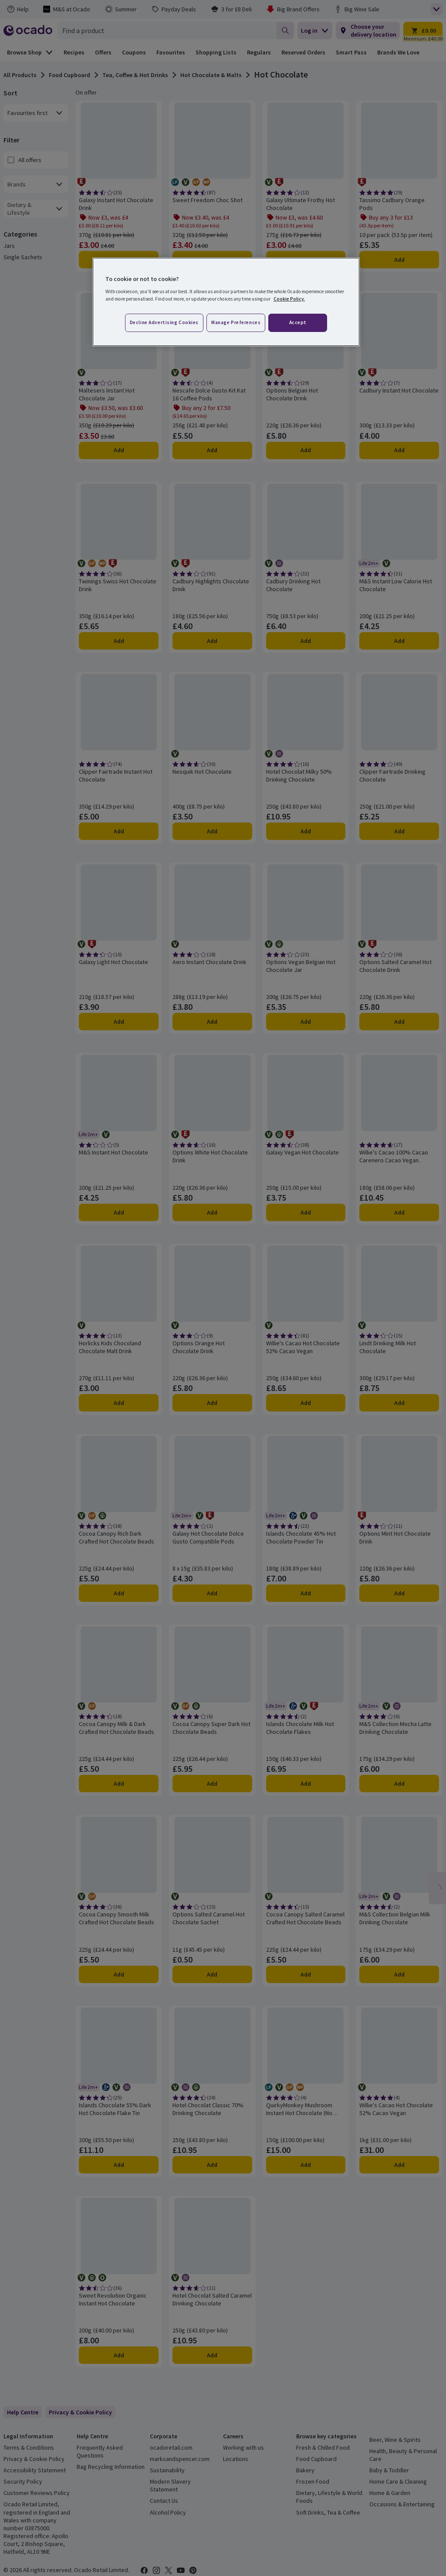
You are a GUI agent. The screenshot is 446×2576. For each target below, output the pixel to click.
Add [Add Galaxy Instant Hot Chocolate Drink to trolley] (119, 260)
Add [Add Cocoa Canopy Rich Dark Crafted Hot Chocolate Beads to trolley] (119, 1593)
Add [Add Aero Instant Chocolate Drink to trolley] (212, 1022)
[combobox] (167, 30)
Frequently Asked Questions (100, 2451)
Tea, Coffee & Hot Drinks (135, 75)
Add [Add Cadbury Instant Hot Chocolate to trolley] (399, 450)
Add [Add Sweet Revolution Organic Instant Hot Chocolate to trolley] (119, 2355)
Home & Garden (389, 2493)
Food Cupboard (69, 75)
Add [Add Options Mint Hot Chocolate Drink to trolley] (399, 1593)
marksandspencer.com (179, 2459)
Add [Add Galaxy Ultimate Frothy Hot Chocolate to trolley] (306, 260)
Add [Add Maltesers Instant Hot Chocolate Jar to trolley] (119, 450)
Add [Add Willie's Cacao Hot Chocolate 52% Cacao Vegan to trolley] (306, 1403)
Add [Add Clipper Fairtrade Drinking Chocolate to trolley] (399, 831)
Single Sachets (22, 257)
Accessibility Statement (34, 2470)
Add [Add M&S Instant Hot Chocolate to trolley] (119, 1212)
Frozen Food (312, 2481)
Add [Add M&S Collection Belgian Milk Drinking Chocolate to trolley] (399, 1974)
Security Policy (22, 2481)
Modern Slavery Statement (170, 2485)
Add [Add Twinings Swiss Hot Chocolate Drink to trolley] (119, 641)
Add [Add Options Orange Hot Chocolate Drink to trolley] (212, 1403)
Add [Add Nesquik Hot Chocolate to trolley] (212, 831)
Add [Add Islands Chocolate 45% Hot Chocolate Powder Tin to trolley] (306, 1593)
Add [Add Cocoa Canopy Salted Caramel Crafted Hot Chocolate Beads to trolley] (306, 1974)
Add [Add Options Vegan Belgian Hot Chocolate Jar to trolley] (306, 1022)
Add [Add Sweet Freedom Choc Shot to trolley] (212, 260)
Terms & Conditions (28, 2447)
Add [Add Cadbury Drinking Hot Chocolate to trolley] (306, 641)
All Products (20, 75)
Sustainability (167, 2470)
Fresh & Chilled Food (323, 2447)
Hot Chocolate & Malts (211, 75)
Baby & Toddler (389, 2470)
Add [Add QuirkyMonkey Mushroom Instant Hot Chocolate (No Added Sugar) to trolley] (306, 2165)
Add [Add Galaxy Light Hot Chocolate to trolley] (119, 1022)
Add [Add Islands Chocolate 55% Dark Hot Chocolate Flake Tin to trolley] (119, 2165)
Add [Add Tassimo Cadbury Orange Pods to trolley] (399, 260)
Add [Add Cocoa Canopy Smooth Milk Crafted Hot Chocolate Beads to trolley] (119, 1974)
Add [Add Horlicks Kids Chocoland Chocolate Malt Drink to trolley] (119, 1403)
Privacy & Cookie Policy (33, 2459)
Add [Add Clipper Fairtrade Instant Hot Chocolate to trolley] (119, 831)
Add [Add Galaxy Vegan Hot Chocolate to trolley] (306, 1212)
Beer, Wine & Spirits (395, 2440)
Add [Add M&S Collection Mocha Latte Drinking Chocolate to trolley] (399, 1783)
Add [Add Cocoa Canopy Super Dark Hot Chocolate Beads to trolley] (212, 1783)
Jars (9, 246)
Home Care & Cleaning (398, 2481)
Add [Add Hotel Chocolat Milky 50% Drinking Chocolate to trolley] (306, 831)
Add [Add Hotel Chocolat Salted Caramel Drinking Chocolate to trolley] (212, 2355)
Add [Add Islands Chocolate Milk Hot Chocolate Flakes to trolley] (306, 1783)
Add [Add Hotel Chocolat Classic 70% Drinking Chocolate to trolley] (212, 2165)
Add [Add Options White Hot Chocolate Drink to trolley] (212, 1212)
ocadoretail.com (171, 2447)
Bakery (305, 2470)
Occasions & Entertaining (402, 2504)
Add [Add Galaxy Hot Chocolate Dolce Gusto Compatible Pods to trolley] (212, 1593)
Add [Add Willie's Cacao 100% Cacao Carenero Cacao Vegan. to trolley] (399, 1212)
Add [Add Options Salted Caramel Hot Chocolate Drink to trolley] (399, 1022)
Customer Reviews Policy (36, 2493)
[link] (80, 2412)
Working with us (243, 2447)
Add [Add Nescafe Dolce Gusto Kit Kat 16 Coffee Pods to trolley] (212, 450)
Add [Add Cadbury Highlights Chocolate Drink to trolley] (212, 641)
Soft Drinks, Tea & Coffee (328, 2512)
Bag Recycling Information (111, 2467)
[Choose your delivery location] (368, 30)
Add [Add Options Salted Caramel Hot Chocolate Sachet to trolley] (212, 1974)
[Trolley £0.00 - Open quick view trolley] (423, 30)
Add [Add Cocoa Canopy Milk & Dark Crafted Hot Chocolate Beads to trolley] (119, 1783)
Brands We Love (398, 52)
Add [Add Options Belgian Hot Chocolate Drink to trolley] (306, 450)
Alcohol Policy (168, 2512)
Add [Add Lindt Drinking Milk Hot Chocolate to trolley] (399, 1403)
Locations (235, 2459)
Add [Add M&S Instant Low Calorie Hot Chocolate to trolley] (399, 641)
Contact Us (164, 2501)
